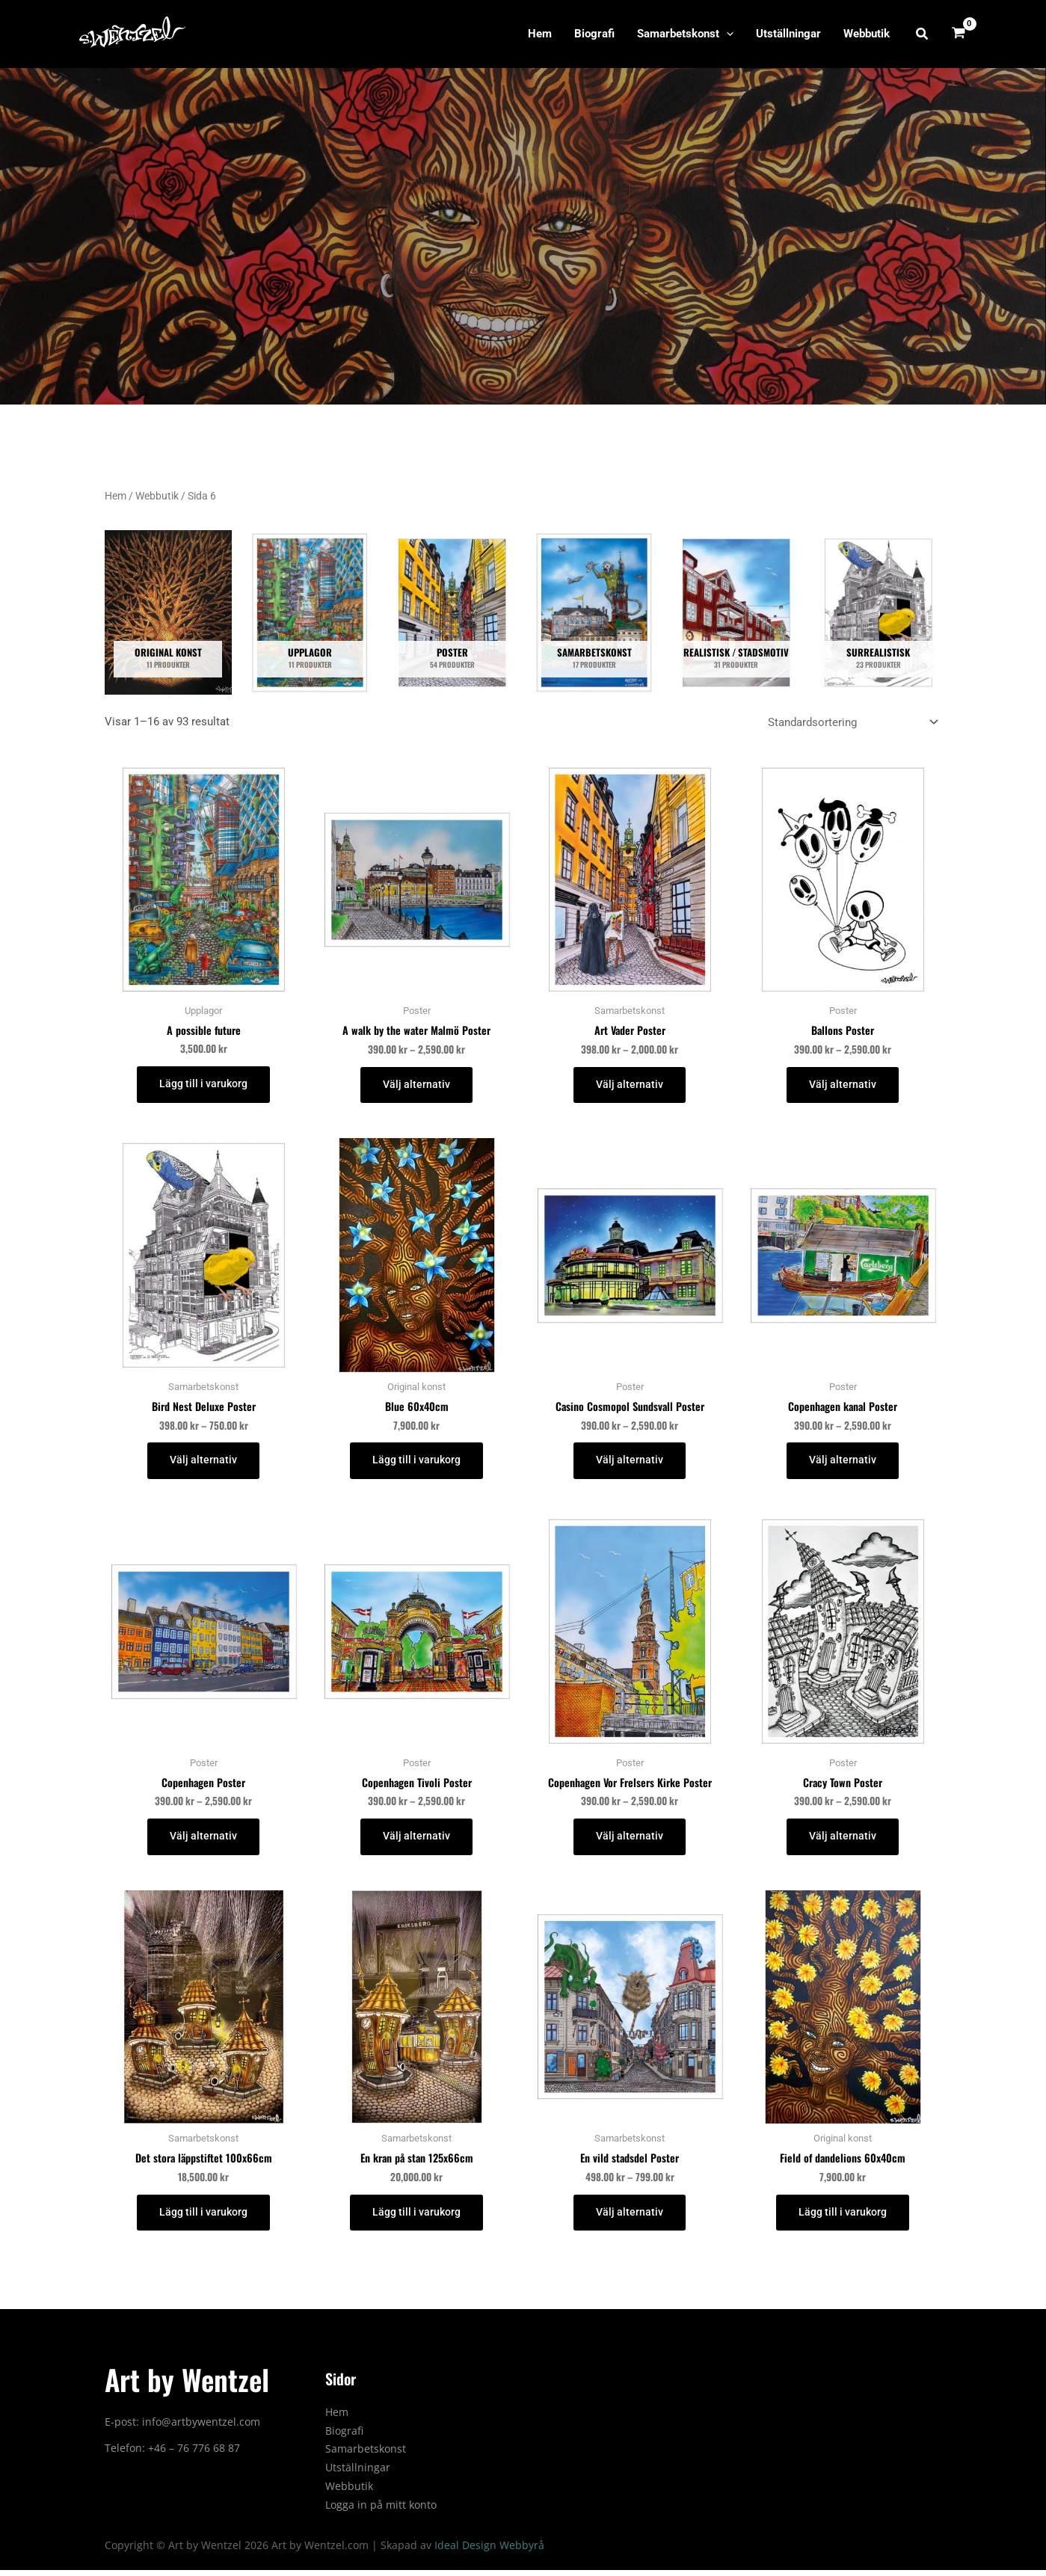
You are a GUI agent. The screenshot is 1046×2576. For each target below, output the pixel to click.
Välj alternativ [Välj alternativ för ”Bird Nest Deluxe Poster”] (203, 1462)
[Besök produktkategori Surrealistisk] (878, 612)
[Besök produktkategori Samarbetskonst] (594, 612)
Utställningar (788, 33)
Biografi (594, 33)
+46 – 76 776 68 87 (194, 2454)
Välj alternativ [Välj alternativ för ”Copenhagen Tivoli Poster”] (416, 1840)
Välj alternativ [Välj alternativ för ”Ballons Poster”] (842, 1085)
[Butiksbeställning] (852, 722)
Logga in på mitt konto (381, 2510)
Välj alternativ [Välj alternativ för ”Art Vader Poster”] (629, 1085)
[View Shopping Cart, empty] (958, 34)
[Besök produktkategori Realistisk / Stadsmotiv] (736, 612)
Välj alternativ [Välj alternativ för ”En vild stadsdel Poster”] (629, 2217)
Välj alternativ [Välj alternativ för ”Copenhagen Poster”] (203, 1840)
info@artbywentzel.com (201, 2427)
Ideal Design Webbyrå (489, 2551)
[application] (726, 34)
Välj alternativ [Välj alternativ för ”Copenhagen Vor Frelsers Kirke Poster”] (629, 1840)
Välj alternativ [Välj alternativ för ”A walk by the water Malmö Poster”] (416, 1085)
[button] (922, 34)
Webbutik (866, 33)
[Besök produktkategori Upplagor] (310, 612)
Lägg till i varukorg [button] (203, 1085)
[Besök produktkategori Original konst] (168, 612)
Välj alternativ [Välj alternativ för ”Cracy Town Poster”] (842, 1840)
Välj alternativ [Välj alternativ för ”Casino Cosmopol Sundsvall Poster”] (629, 1462)
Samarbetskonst (685, 34)
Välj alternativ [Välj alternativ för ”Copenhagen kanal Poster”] (842, 1462)
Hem (540, 33)
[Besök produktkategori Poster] (452, 612)
